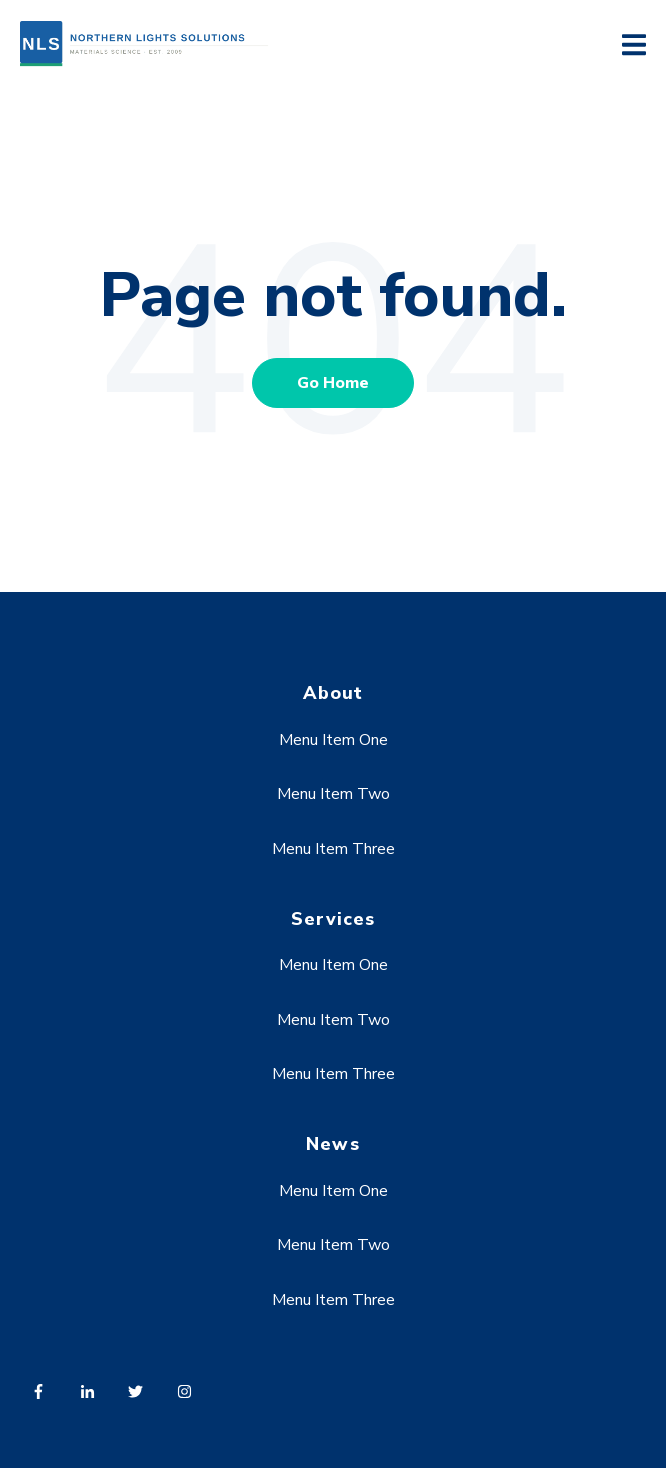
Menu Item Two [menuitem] (333, 794)
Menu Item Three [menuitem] (333, 849)
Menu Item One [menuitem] (333, 740)
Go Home (333, 383)
